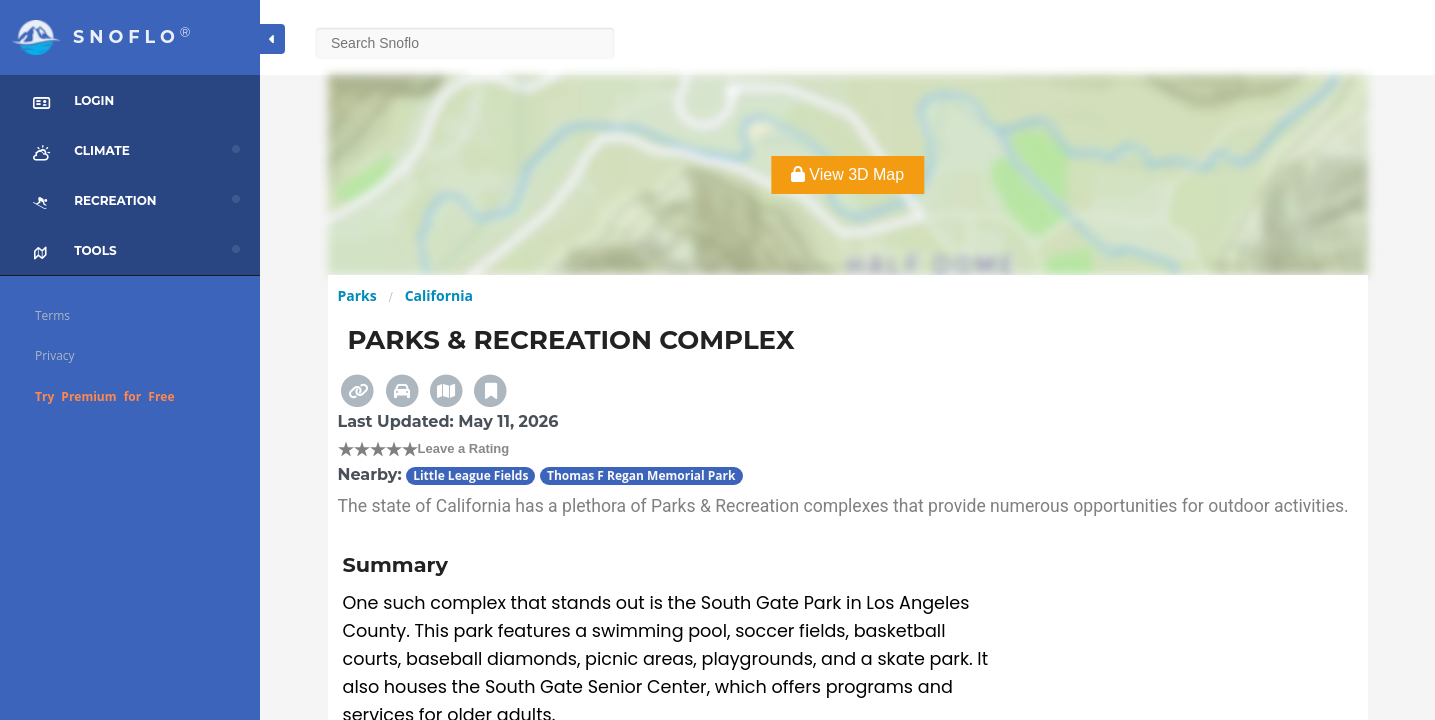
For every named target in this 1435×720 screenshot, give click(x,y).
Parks (357, 295)
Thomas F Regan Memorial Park (641, 475)
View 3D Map (847, 174)
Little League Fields (470, 475)
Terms (52, 315)
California (439, 295)
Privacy (55, 355)
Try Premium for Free (105, 396)
